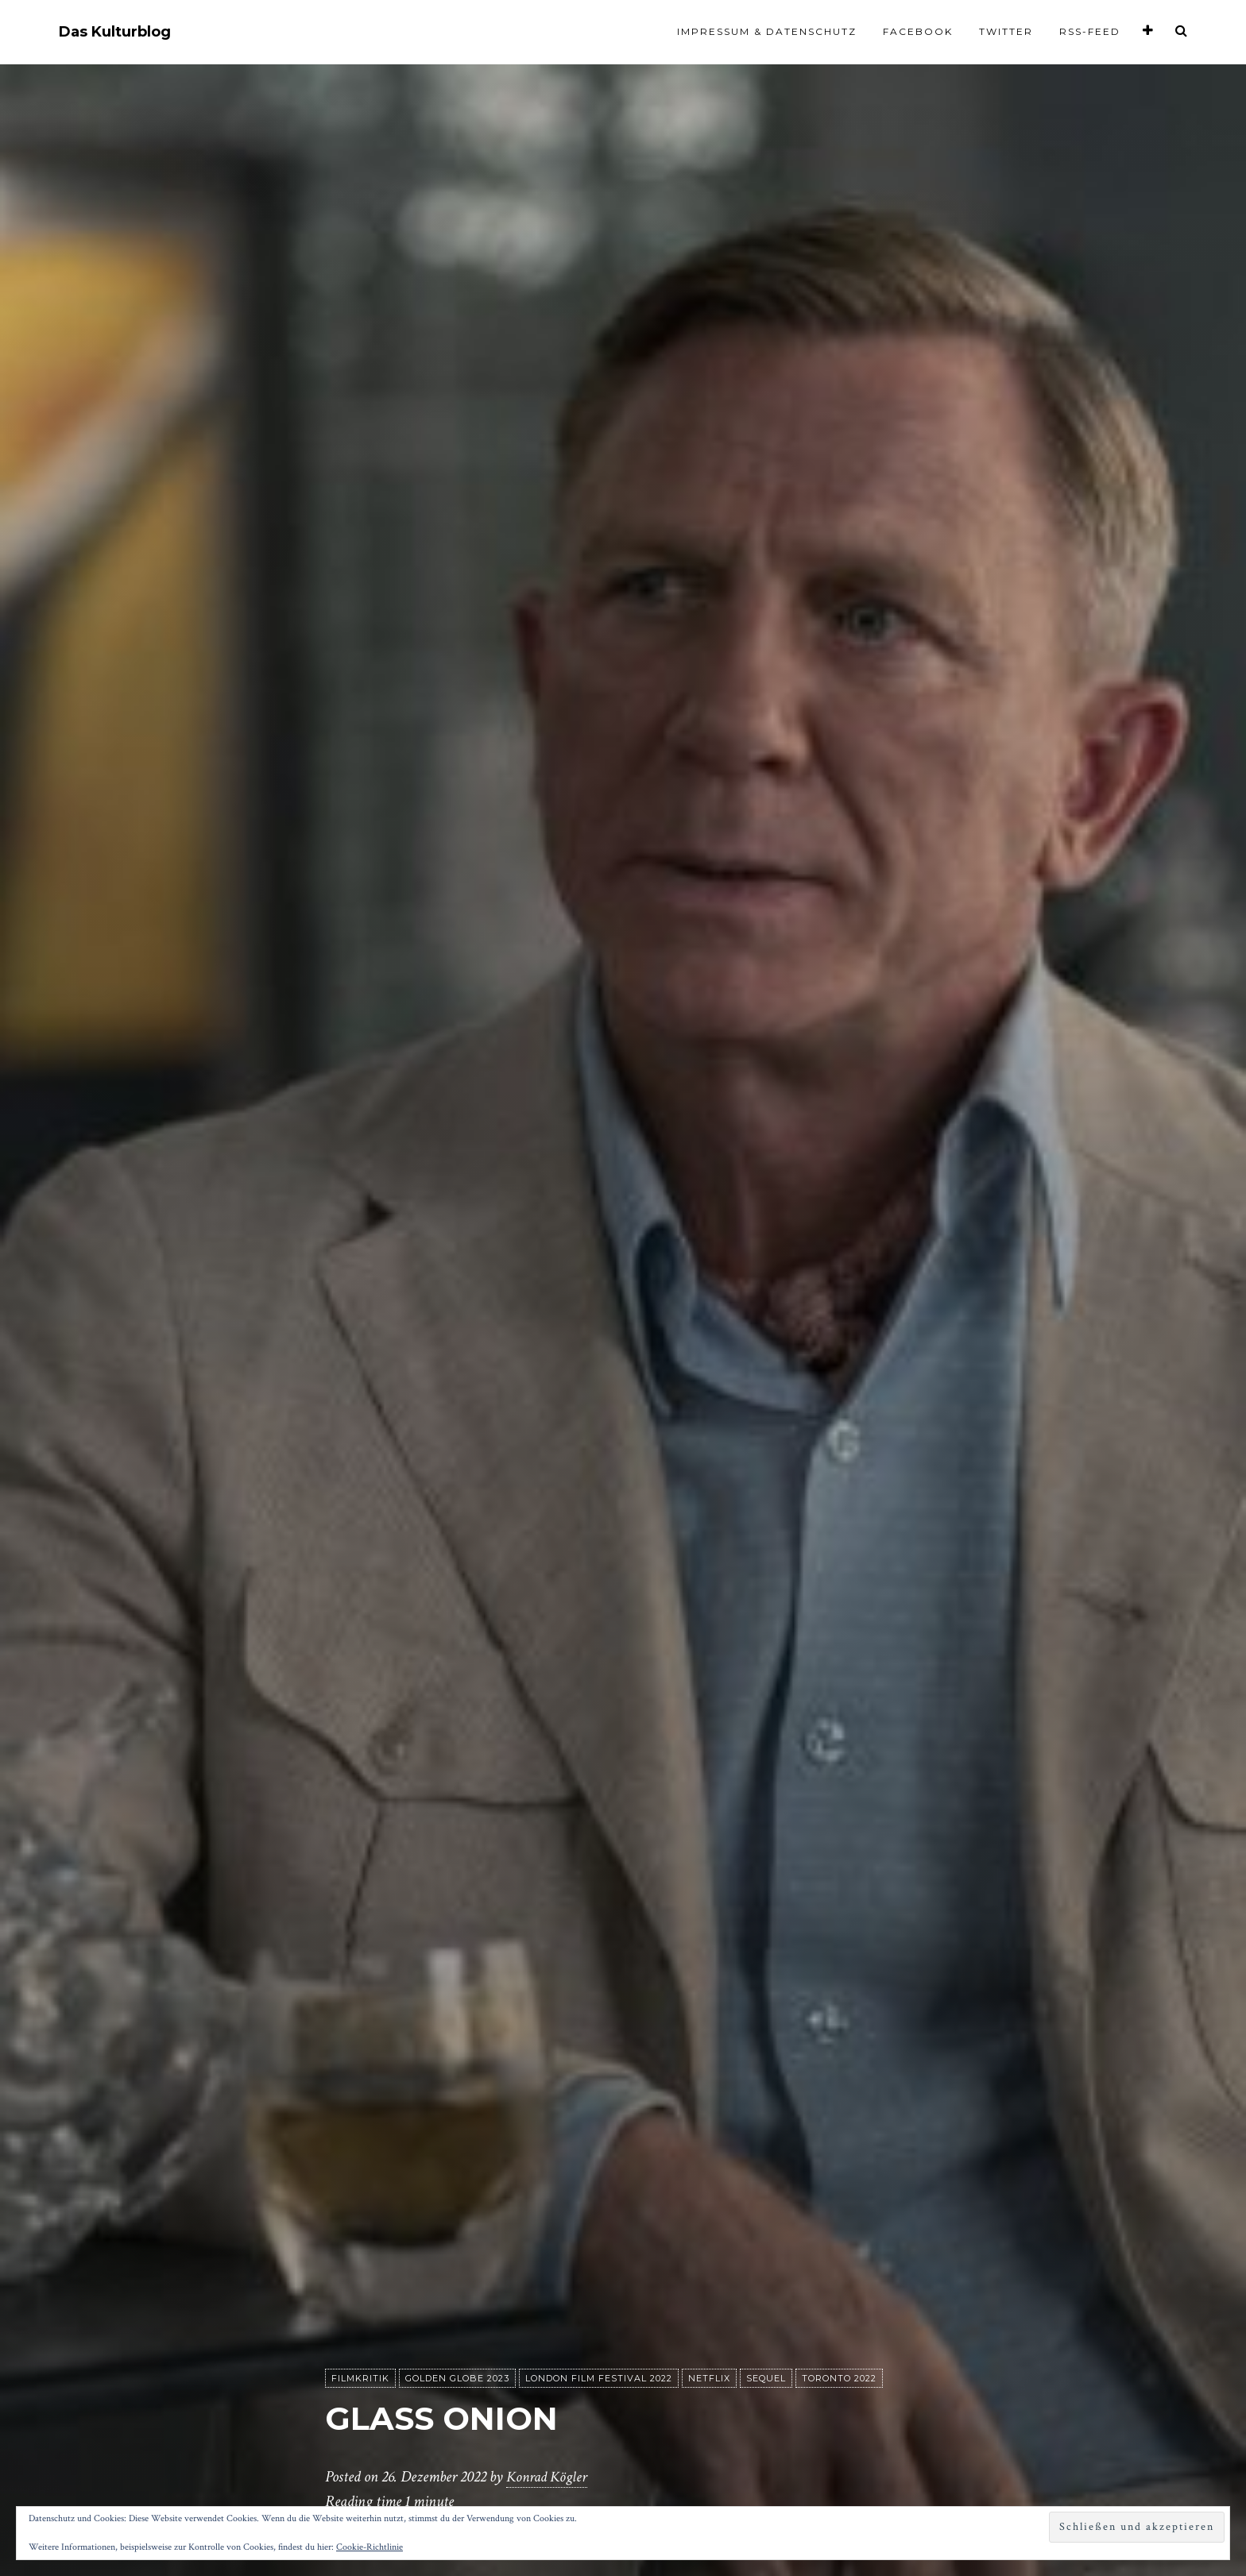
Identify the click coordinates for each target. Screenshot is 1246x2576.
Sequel (766, 2379)
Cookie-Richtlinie (369, 2547)
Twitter (1006, 31)
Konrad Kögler (549, 2477)
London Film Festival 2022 (598, 2379)
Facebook (918, 31)
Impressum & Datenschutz (767, 31)
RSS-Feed (1089, 31)
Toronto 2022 (839, 2379)
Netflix (709, 2379)
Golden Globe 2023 (457, 2379)
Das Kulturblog (115, 32)
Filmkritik (360, 2379)
